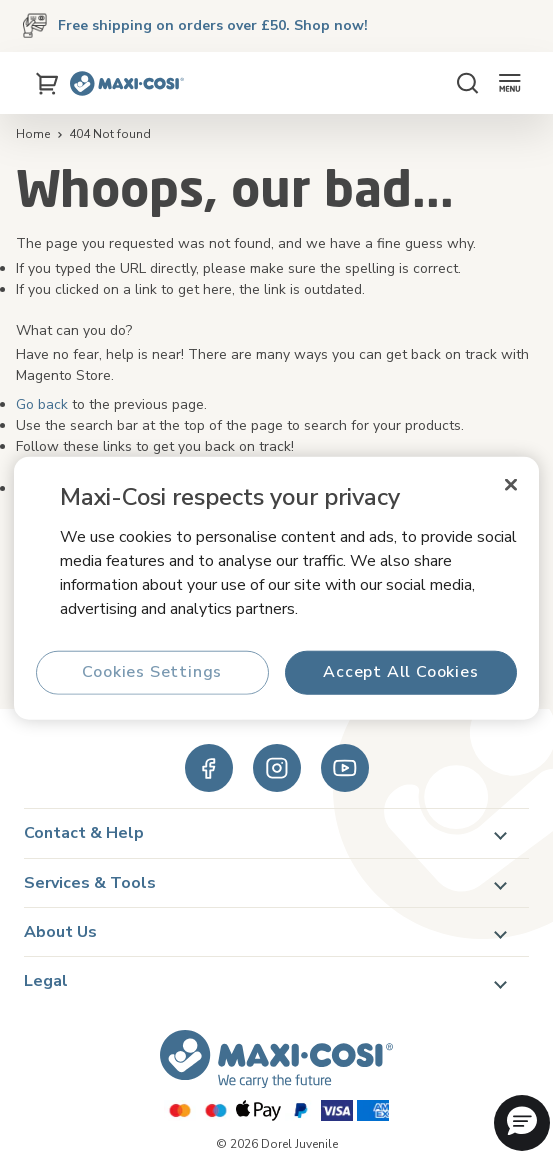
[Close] (511, 485)
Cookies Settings (152, 672)
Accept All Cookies (400, 672)
